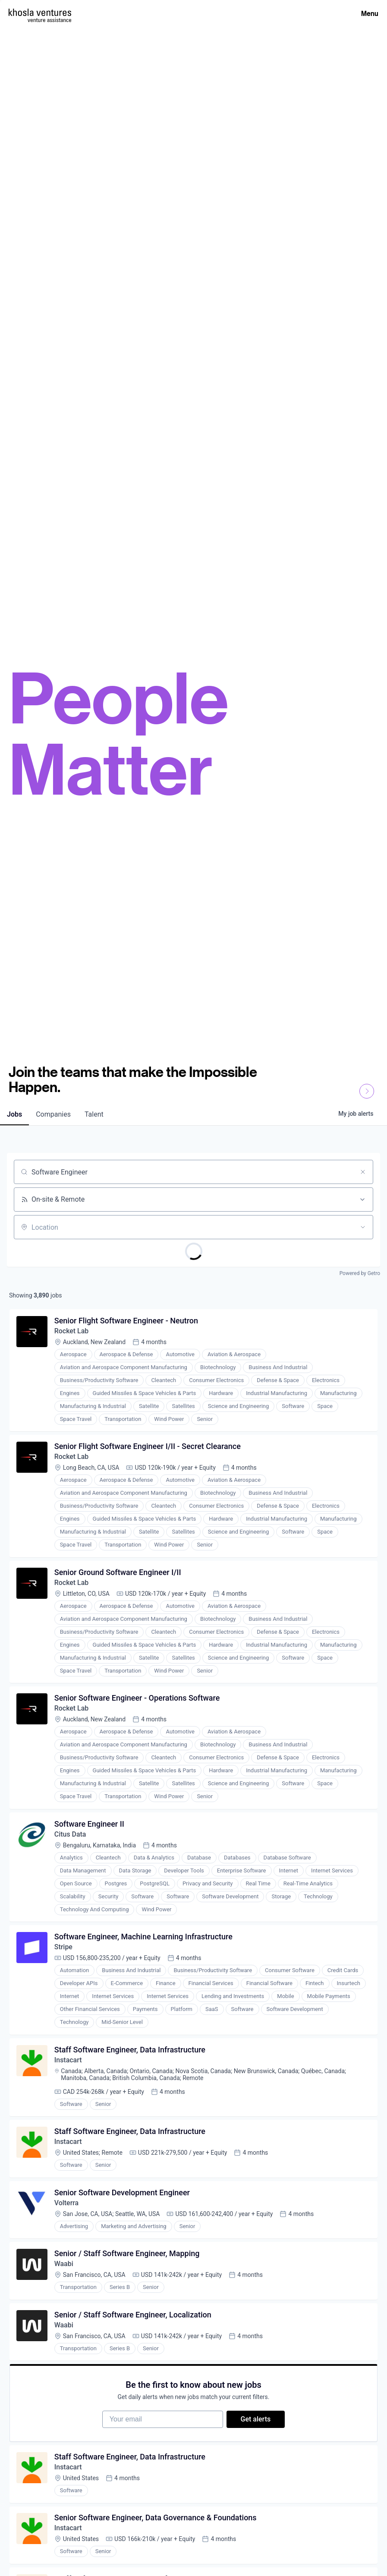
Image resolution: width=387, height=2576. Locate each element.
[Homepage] (40, 12)
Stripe (63, 1948)
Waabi (63, 2266)
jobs (14, 1114)
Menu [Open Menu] (369, 13)
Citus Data (70, 1835)
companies (53, 1114)
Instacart (68, 2061)
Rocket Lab (71, 1331)
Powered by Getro (360, 1273)
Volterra (66, 2204)
